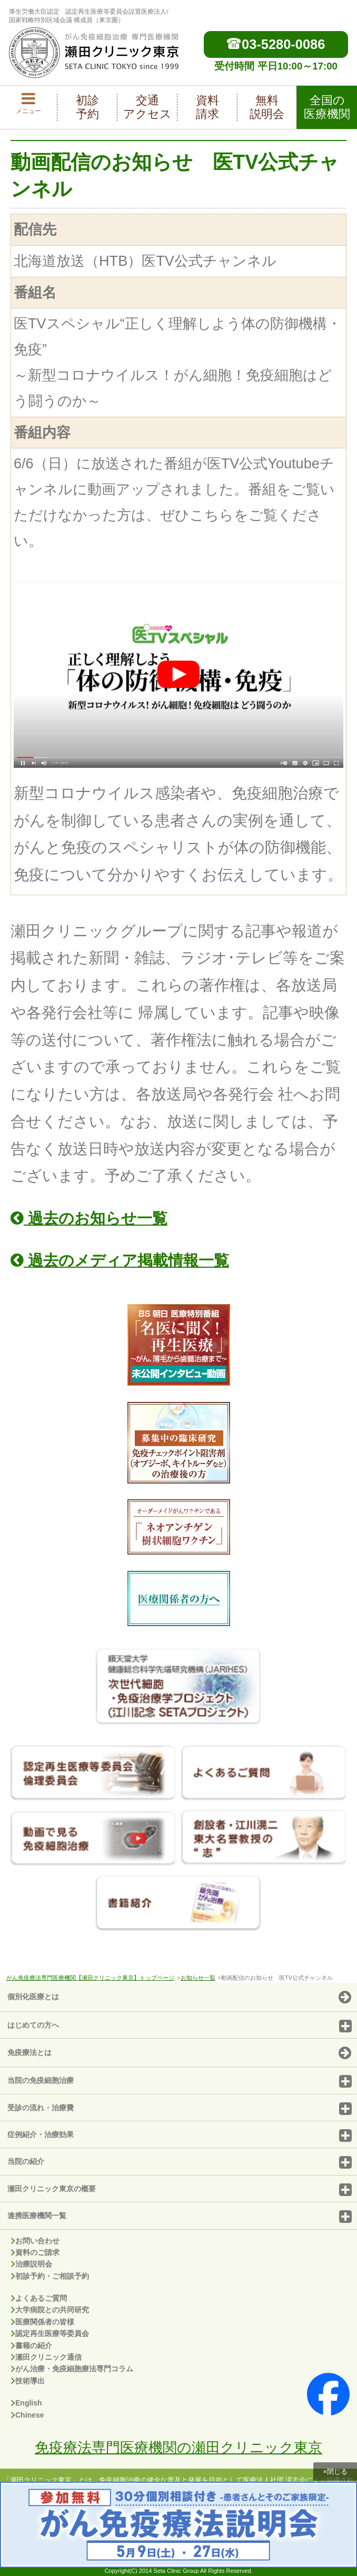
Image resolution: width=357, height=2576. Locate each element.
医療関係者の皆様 (42, 2322)
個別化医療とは (179, 1997)
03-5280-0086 (276, 44)
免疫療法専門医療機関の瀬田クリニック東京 (178, 2447)
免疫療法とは (179, 2053)
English (26, 2403)
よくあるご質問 (39, 2298)
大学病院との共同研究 (50, 2310)
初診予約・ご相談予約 (50, 2276)
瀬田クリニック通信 (46, 2357)
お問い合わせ (35, 2241)
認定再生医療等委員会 (50, 2333)
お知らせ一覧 (198, 1977)
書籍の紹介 (31, 2345)
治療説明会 (31, 2264)
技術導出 (28, 2381)
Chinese (27, 2415)
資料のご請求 (35, 2252)
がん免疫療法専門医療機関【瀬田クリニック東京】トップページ (90, 1977)
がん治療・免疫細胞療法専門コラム (72, 2368)
